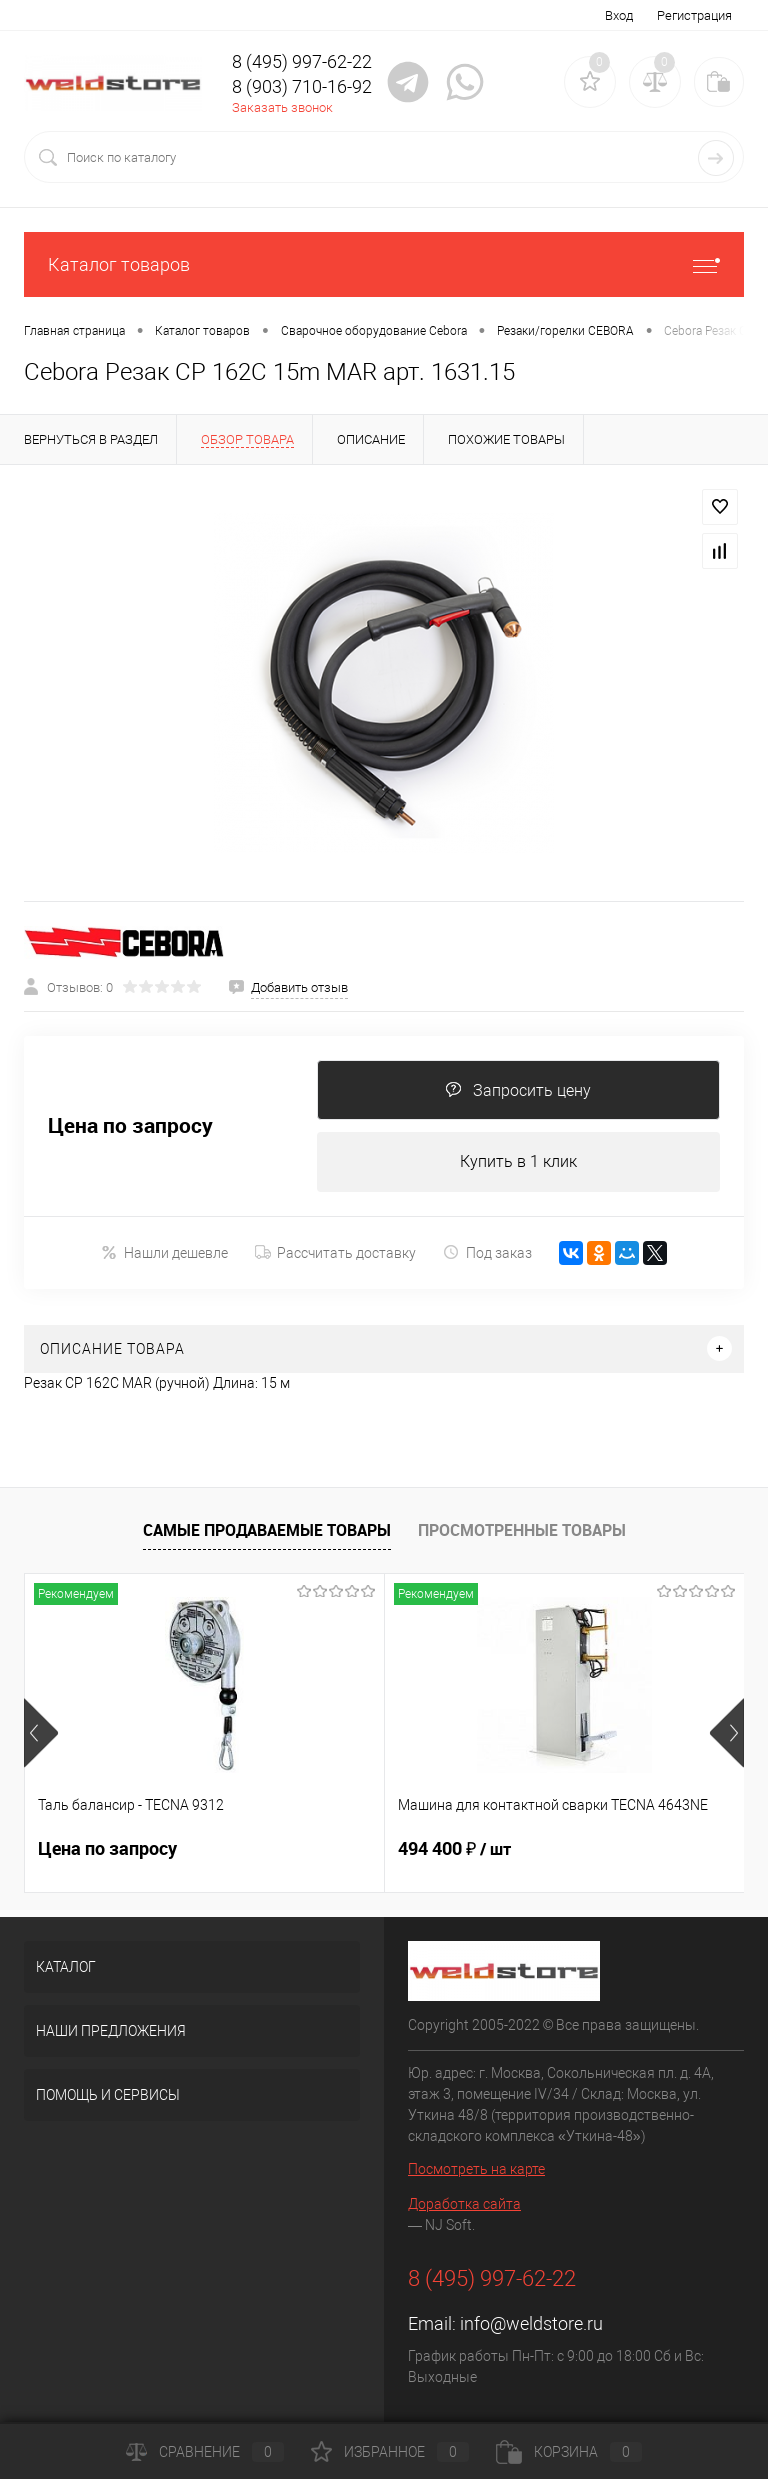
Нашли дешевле (164, 1252)
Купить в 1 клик (518, 1161)
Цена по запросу (130, 1125)
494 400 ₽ (454, 1849)
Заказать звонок (282, 107)
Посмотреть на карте (476, 2169)
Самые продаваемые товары (267, 1530)
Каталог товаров (384, 264)
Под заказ (487, 1252)
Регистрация (694, 15)
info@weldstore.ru (531, 2323)
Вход (619, 15)
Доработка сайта (464, 2204)
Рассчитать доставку (335, 1253)
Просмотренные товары (522, 1530)
